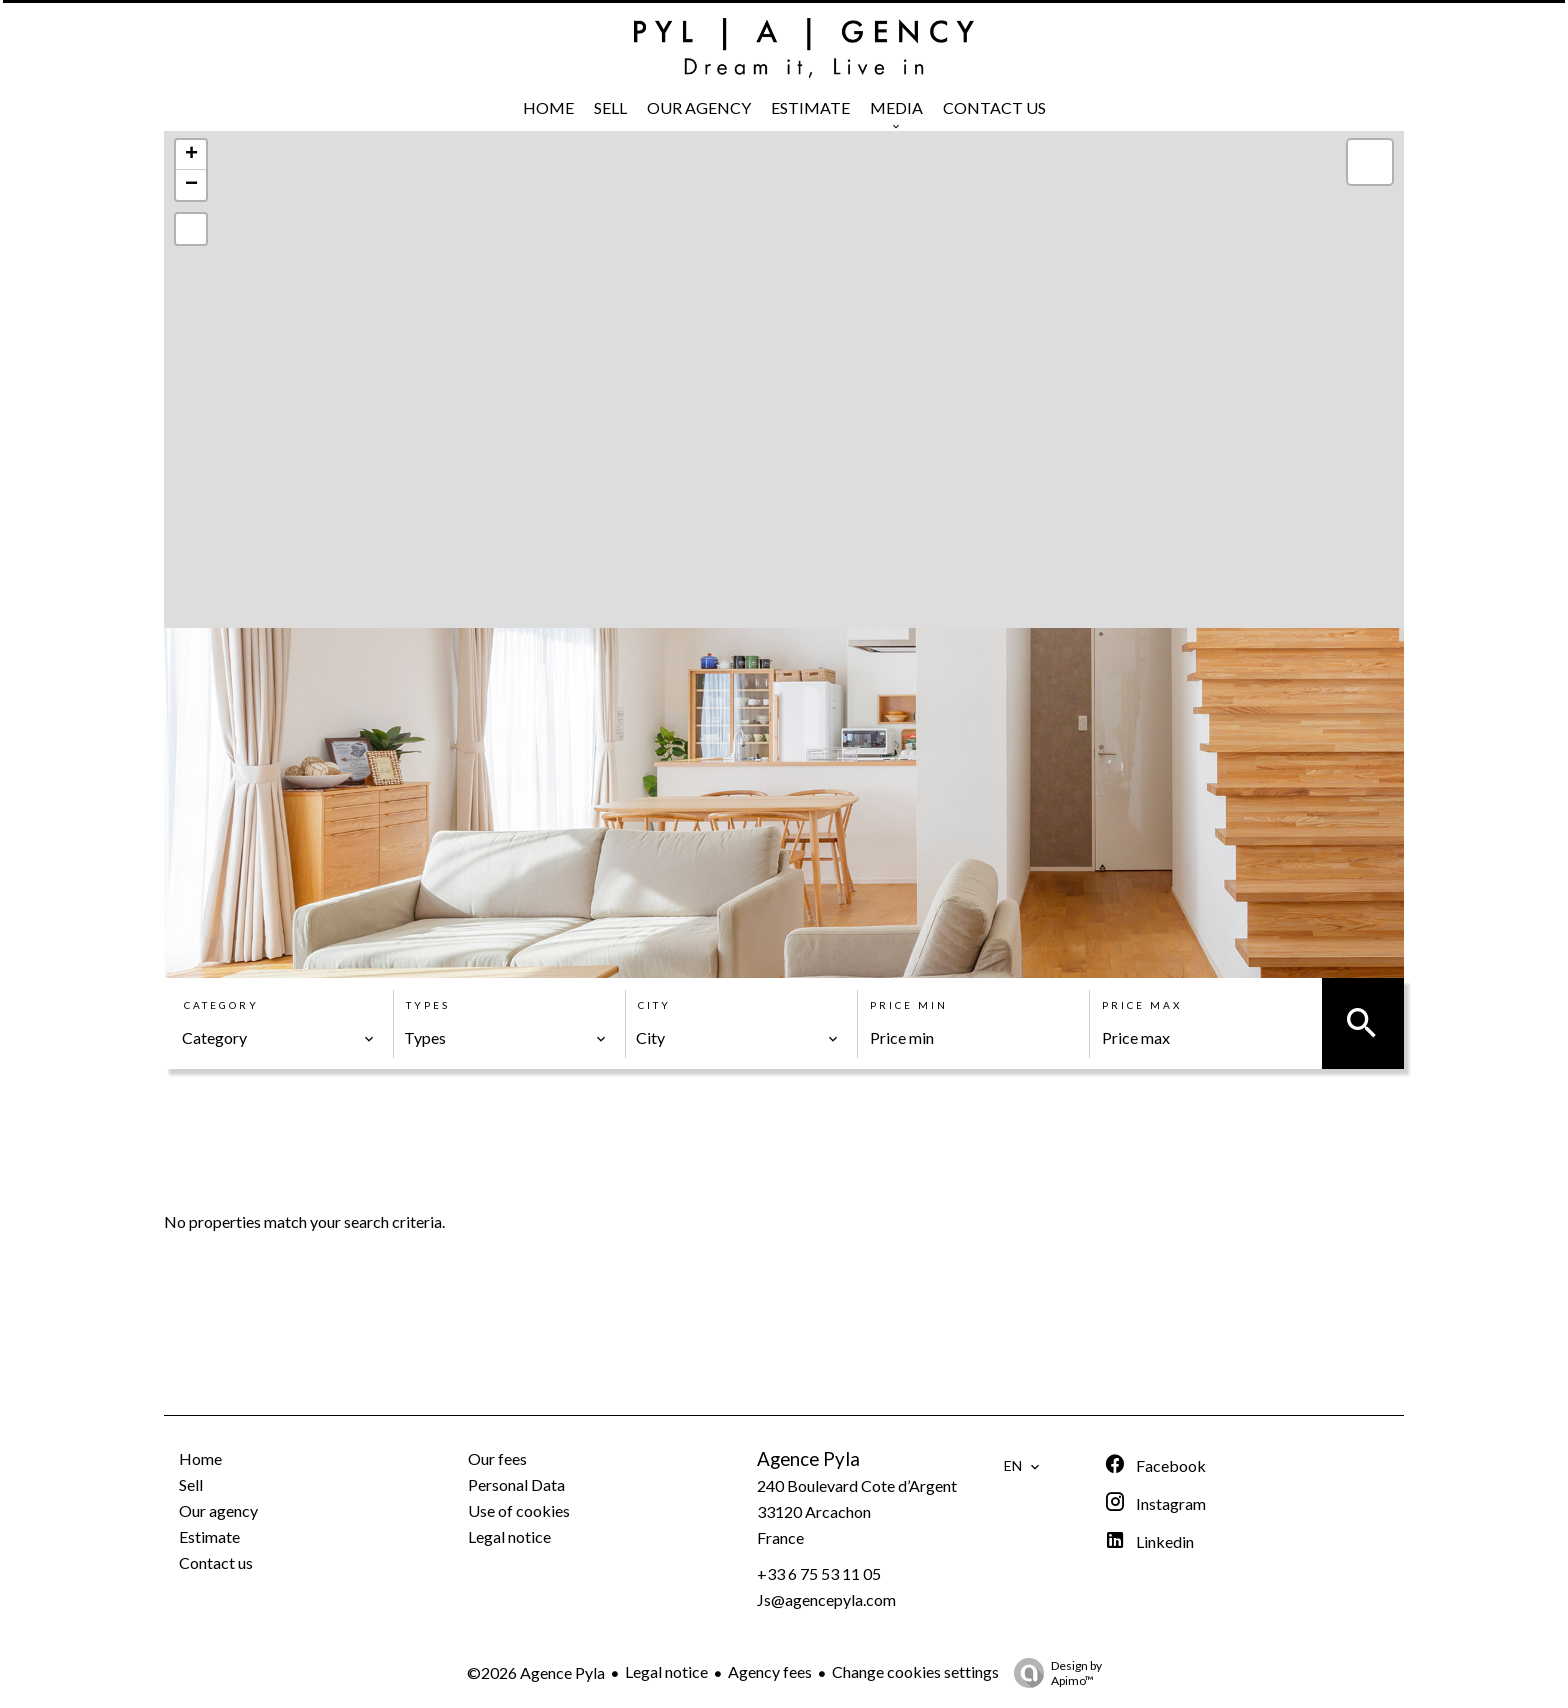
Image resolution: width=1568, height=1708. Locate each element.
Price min (909, 1005)
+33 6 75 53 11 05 (819, 1573)
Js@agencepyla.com (826, 1599)
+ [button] (191, 155)
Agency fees (770, 1671)
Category (221, 1005)
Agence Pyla (808, 1459)
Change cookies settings (915, 1671)
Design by (1053, 1673)
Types (428, 1005)
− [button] (191, 185)
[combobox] (278, 1038)
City (654, 1005)
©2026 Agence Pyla (536, 1672)
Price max (1142, 1005)
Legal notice (666, 1671)
